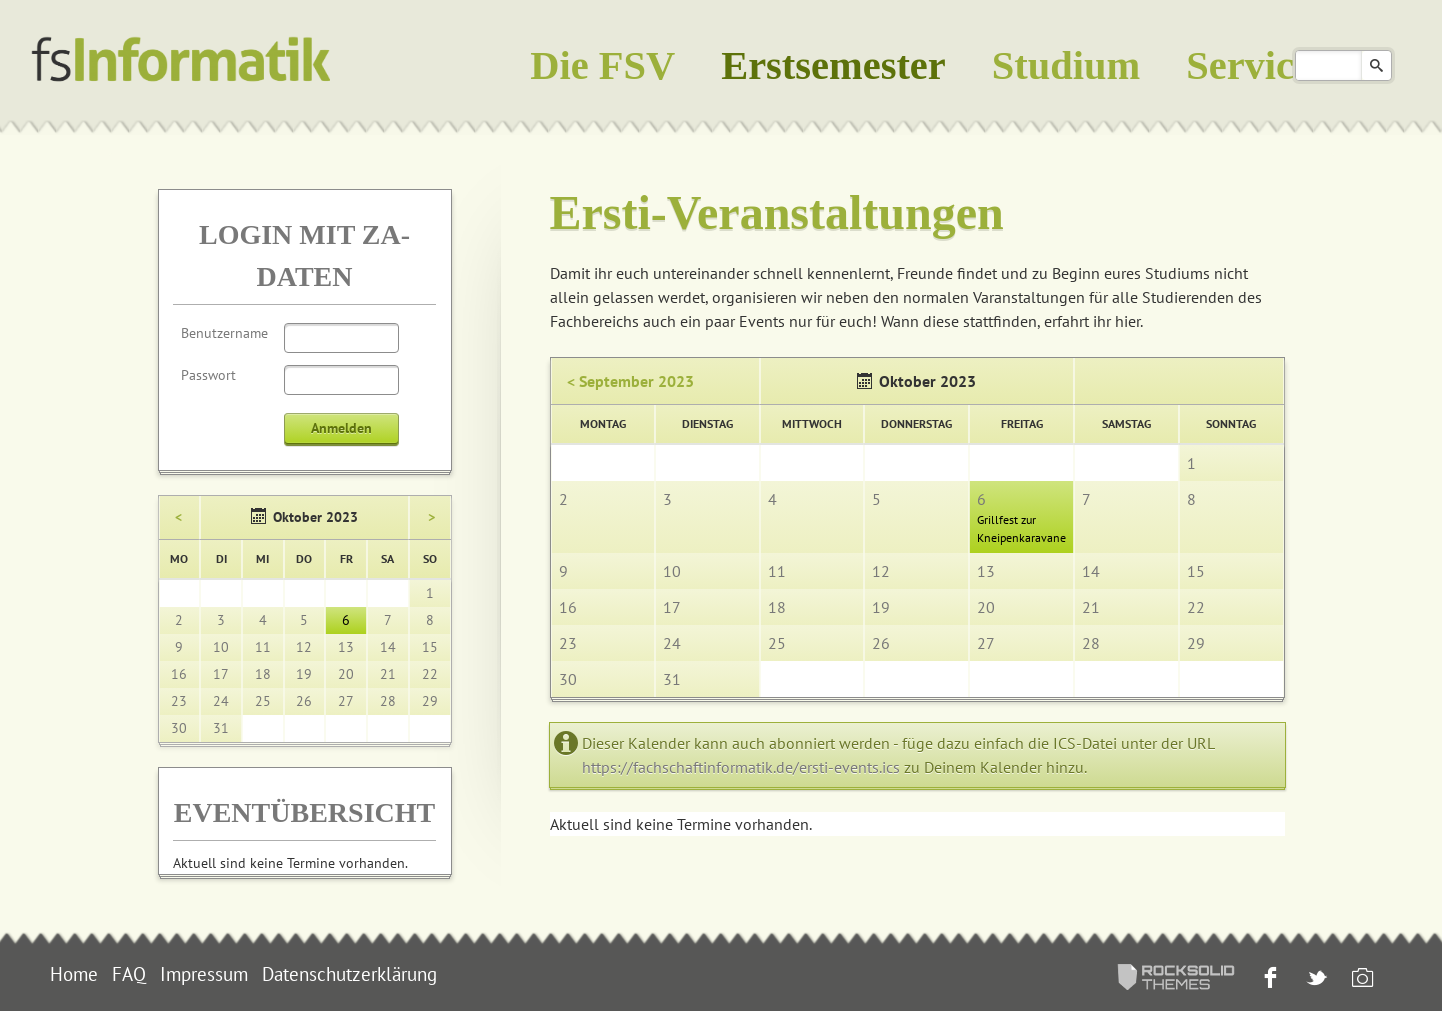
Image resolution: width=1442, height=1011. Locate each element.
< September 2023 (630, 381)
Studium (1066, 65)
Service (1249, 65)
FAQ (129, 974)
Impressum (204, 974)
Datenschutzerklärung (349, 974)
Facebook (1268, 979)
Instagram (1360, 979)
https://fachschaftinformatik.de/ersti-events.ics (741, 767)
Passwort (208, 375)
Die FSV (602, 65)
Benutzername (224, 333)
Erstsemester (833, 65)
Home (74, 974)
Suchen (1376, 65)
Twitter (1314, 979)
